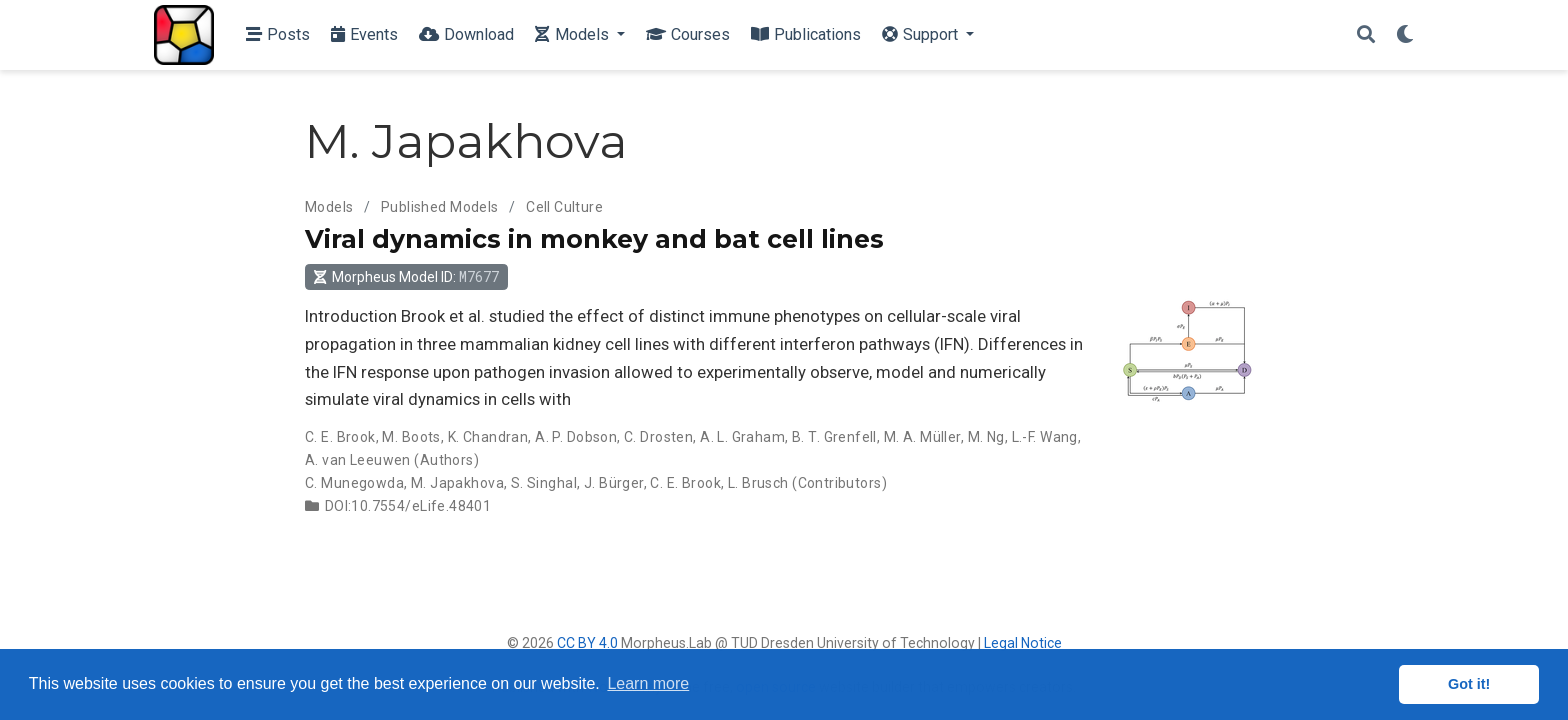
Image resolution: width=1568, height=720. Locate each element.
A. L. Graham (742, 437)
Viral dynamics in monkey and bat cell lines (594, 239)
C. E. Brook (340, 437)
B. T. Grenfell (834, 437)
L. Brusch (758, 483)
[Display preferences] (1405, 35)
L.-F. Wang (1045, 437)
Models (329, 207)
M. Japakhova (457, 483)
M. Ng (986, 437)
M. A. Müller (922, 437)
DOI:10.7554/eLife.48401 (408, 506)
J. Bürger (614, 483)
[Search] (1366, 35)
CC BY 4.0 (587, 643)
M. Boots (411, 437)
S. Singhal (544, 483)
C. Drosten (658, 437)
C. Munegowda (354, 483)
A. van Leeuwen (358, 460)
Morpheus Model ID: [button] (406, 276)
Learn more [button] (648, 683)
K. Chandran (488, 437)
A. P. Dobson (576, 437)
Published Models (440, 207)
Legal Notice (1023, 643)
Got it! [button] (1469, 684)
